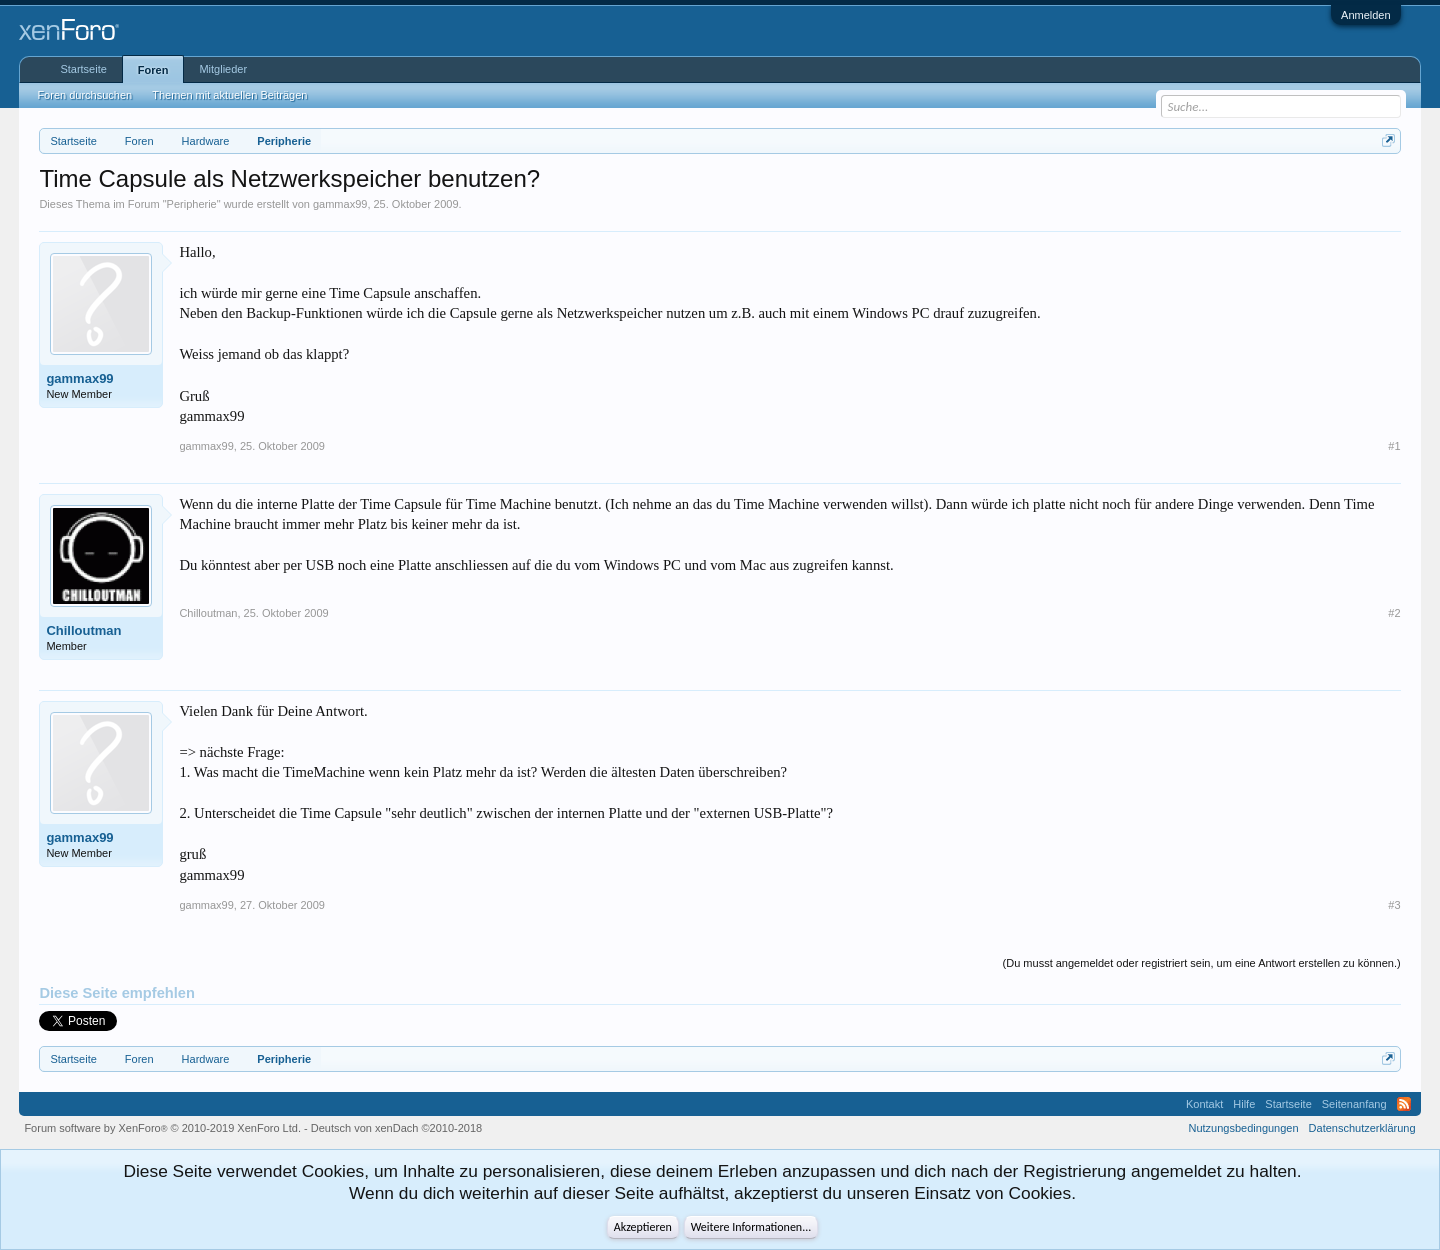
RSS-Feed (1404, 1104)
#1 (1394, 446)
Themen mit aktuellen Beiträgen (229, 95)
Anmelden (1366, 15)
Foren (153, 70)
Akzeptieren (643, 1227)
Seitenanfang (1354, 1104)
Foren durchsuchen (84, 95)
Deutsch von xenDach (396, 1128)
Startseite (83, 69)
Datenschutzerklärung (1362, 1128)
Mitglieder (223, 69)
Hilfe (1244, 1104)
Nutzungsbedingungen (1244, 1128)
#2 (1394, 613)
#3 (1394, 905)
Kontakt (1204, 1104)
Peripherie (192, 204)
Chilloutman (83, 630)
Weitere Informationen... (751, 1227)
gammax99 (340, 204)
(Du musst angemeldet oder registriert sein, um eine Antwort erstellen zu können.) (1202, 963)
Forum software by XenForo (162, 1128)
